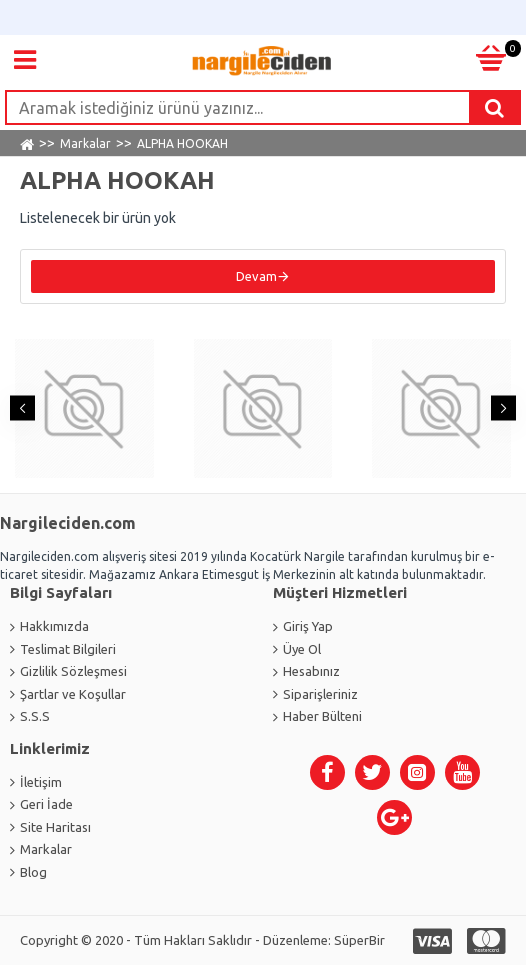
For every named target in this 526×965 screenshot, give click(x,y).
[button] (22, 408)
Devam (256, 276)
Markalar (85, 143)
